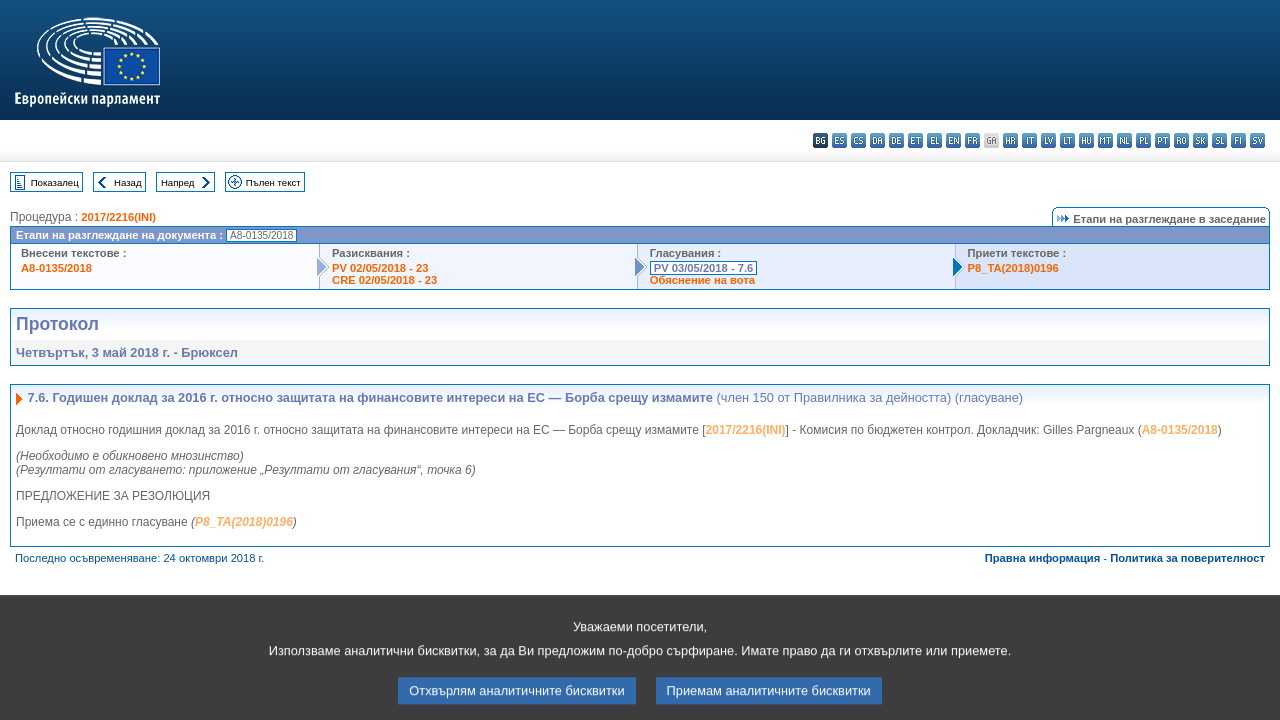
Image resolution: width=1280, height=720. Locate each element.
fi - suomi (1238, 140)
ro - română (1181, 140)
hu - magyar (1086, 140)
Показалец (55, 182)
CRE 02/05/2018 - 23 (384, 280)
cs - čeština (858, 140)
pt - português (1162, 140)
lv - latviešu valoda (1048, 140)
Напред (178, 182)
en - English (953, 140)
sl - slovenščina (1219, 140)
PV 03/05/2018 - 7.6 (704, 268)
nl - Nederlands (1124, 140)
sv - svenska (1257, 140)
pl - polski (1143, 140)
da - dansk (877, 140)
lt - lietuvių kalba (1067, 140)
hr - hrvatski (1010, 140)
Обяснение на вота (702, 280)
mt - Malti (1105, 140)
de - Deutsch (896, 140)
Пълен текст (273, 182)
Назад (128, 182)
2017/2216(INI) (118, 217)
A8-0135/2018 (56, 268)
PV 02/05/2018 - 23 (380, 268)
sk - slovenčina (1200, 140)
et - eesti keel (915, 140)
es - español (839, 140)
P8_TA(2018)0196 (1013, 268)
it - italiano (1029, 140)
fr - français (972, 140)
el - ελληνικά (934, 140)
